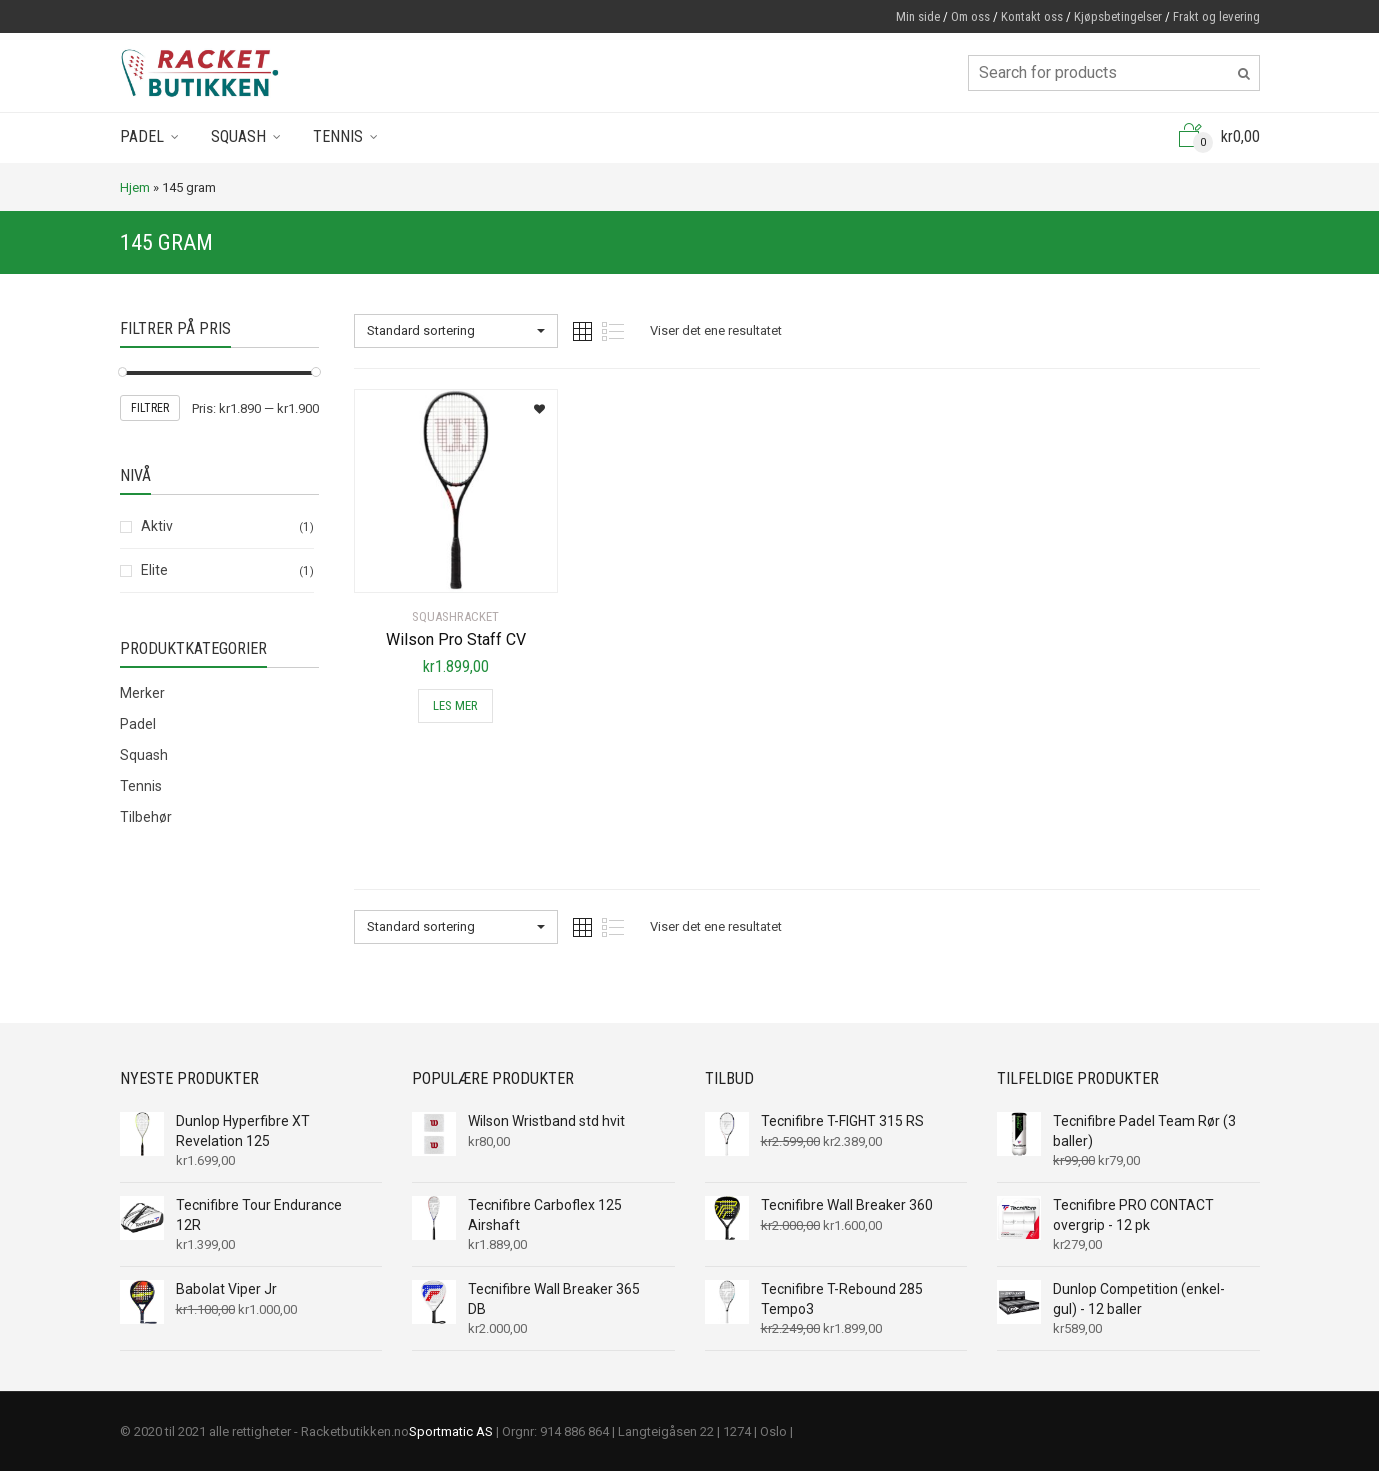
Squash (238, 136)
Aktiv (157, 526)
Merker (142, 693)
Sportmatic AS (451, 1431)
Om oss (970, 16)
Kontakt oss (1032, 16)
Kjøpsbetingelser (1118, 16)
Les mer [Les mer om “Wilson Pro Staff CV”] (455, 705)
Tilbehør (146, 817)
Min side (918, 16)
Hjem (135, 187)
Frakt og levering (1216, 16)
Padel (142, 136)
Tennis (338, 136)
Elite (154, 570)
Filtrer (150, 408)
